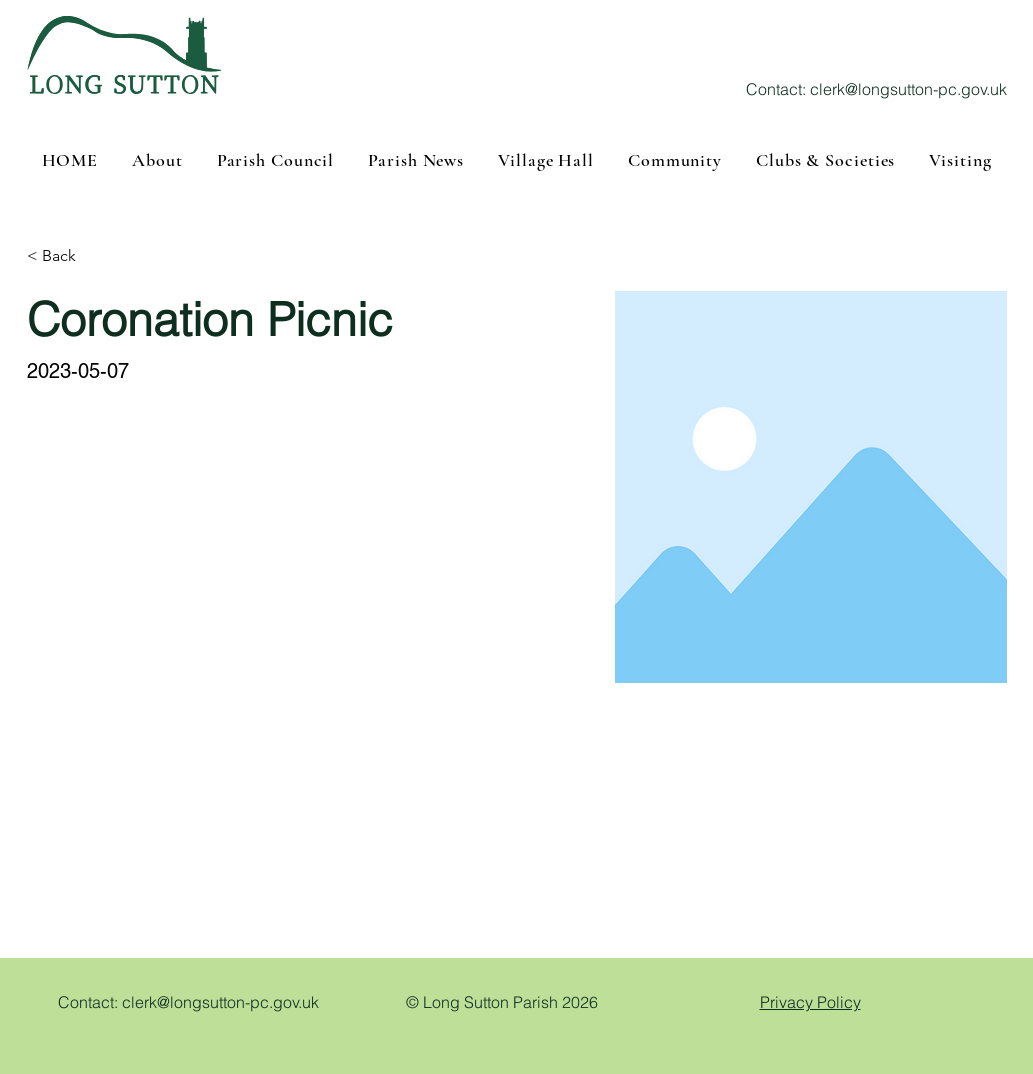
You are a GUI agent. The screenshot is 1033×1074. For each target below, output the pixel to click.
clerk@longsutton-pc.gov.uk (908, 89)
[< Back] (66, 255)
